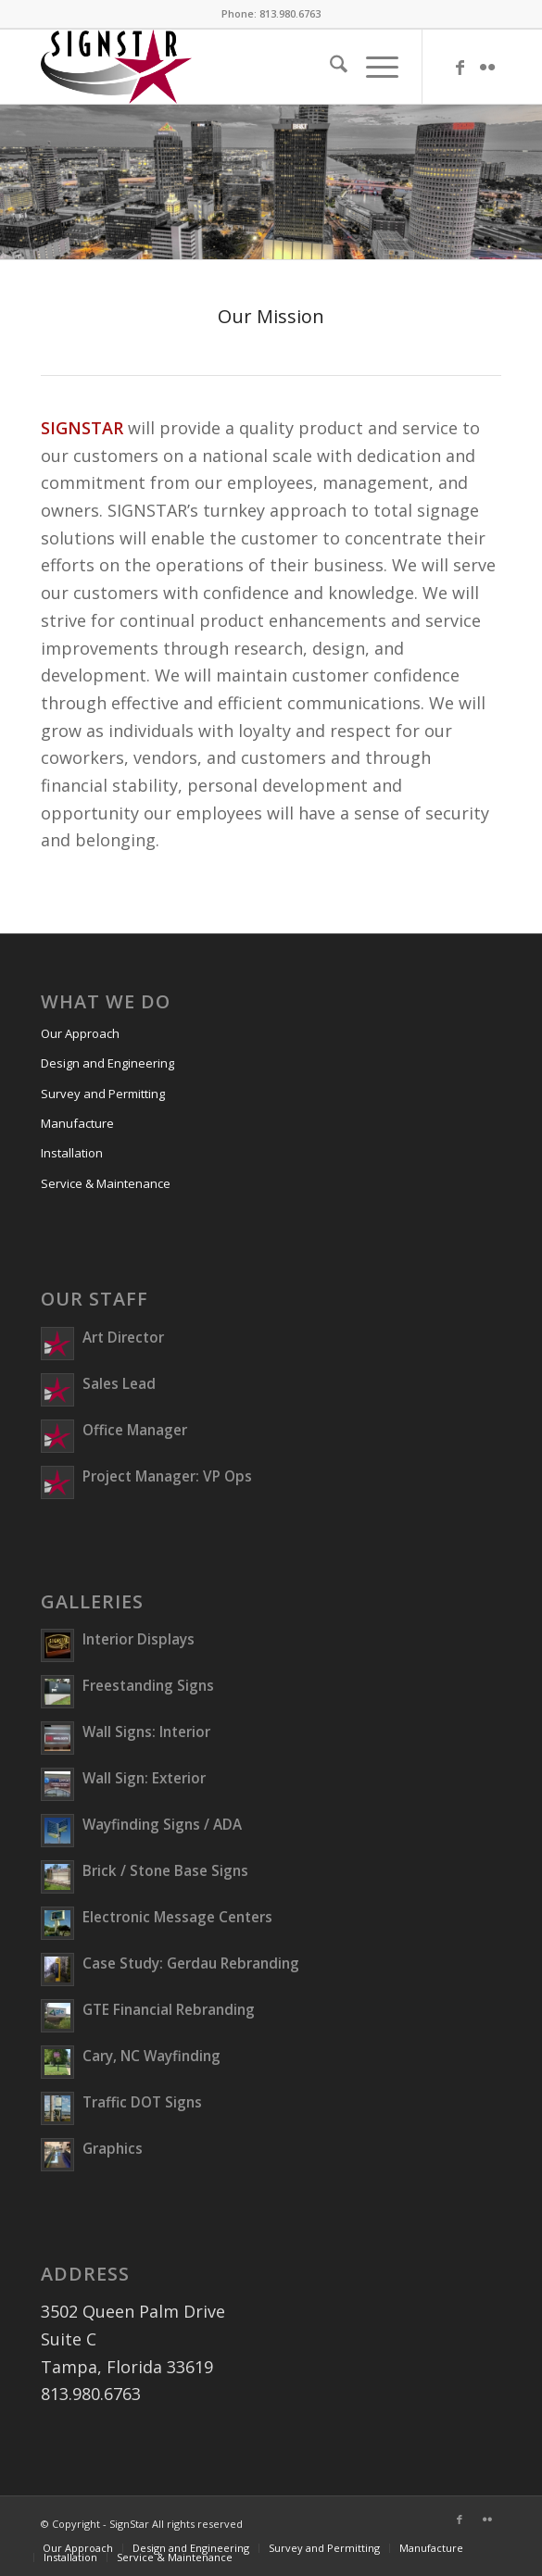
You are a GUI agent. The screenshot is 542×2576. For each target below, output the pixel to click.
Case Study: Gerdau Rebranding (190, 1963)
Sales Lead (119, 1383)
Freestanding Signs (148, 1685)
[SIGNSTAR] (225, 67)
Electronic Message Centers (177, 1916)
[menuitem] (329, 67)
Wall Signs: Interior (146, 1731)
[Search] (329, 67)
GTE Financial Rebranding (168, 2009)
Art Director (123, 1337)
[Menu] (372, 67)
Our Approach (80, 1033)
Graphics (112, 2148)
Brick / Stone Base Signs (165, 1870)
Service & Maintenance (105, 1183)
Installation (72, 1152)
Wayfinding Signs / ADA (162, 1824)
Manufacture (77, 1123)
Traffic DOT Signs (142, 2102)
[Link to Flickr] (487, 67)
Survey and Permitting (103, 1093)
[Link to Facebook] (459, 67)
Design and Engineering (107, 1063)
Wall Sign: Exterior (144, 1778)
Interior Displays (138, 1639)
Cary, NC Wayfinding (151, 2055)
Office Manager (134, 1429)
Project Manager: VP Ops (167, 1476)
